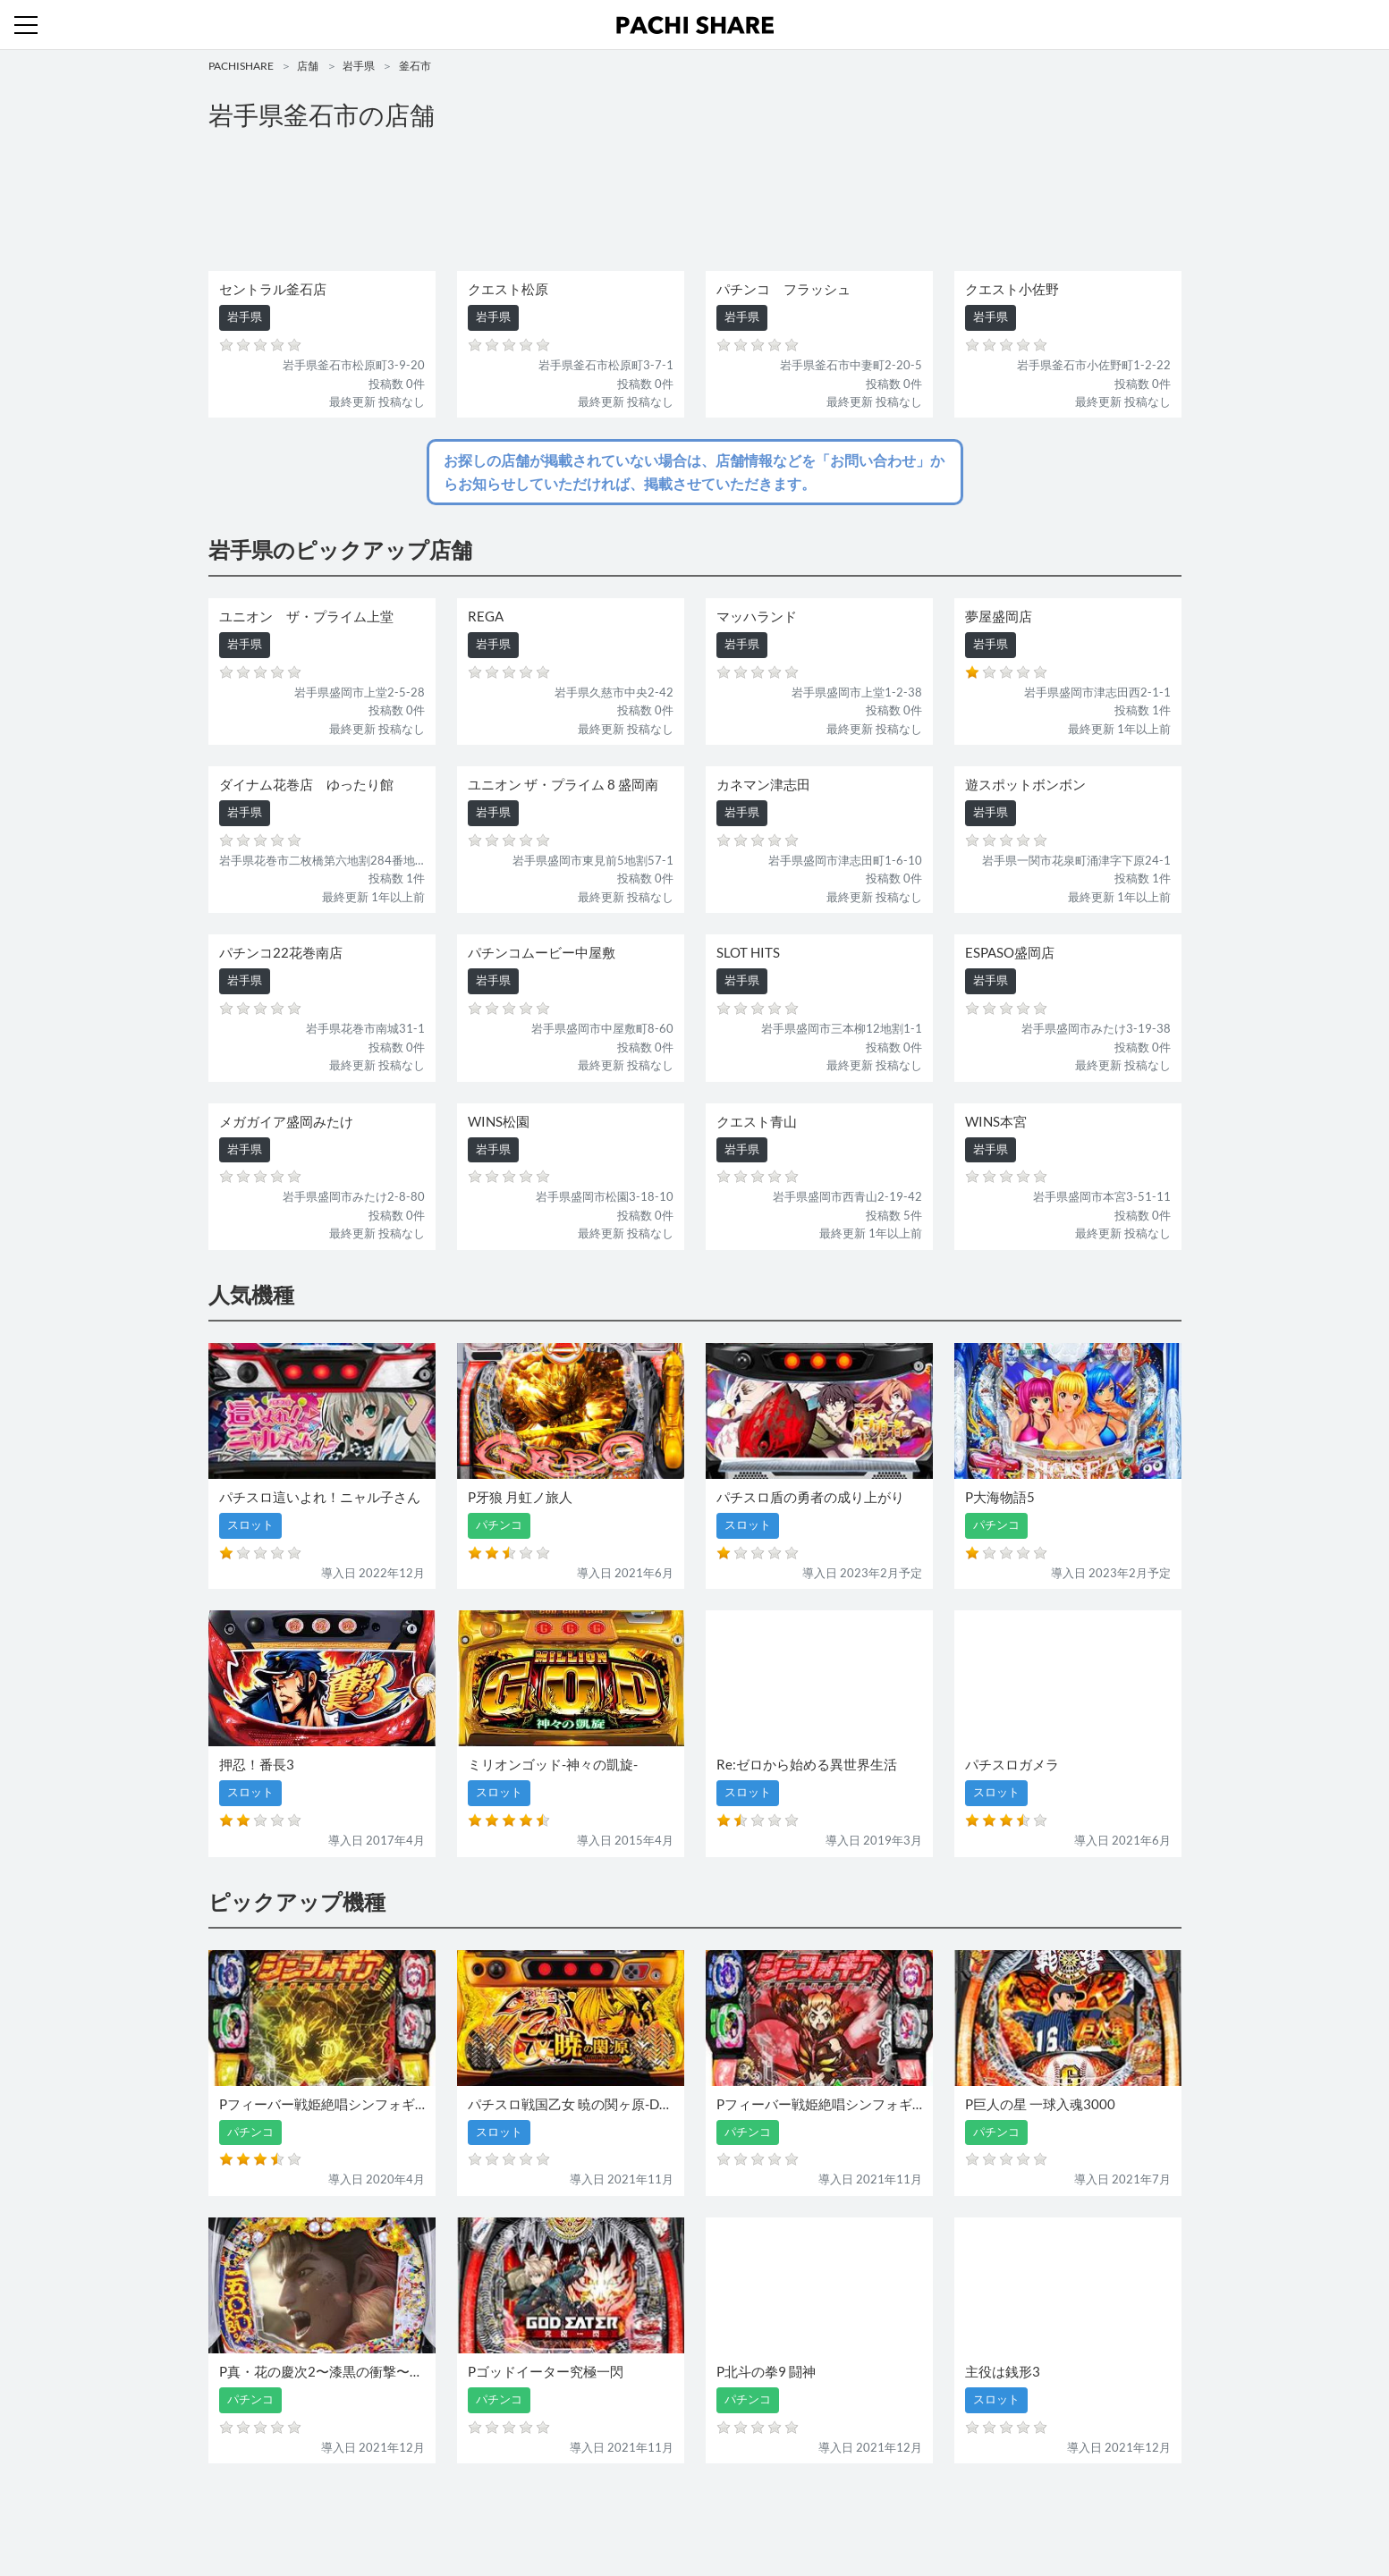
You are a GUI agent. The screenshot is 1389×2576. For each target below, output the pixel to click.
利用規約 (768, 2511)
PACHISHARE (241, 65)
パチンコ (572, 2511)
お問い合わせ (699, 2511)
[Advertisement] (695, 202)
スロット (630, 2511)
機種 (488, 2511)
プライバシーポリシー (858, 2511)
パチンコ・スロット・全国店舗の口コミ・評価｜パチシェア (695, 25)
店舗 (307, 65)
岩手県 (359, 65)
